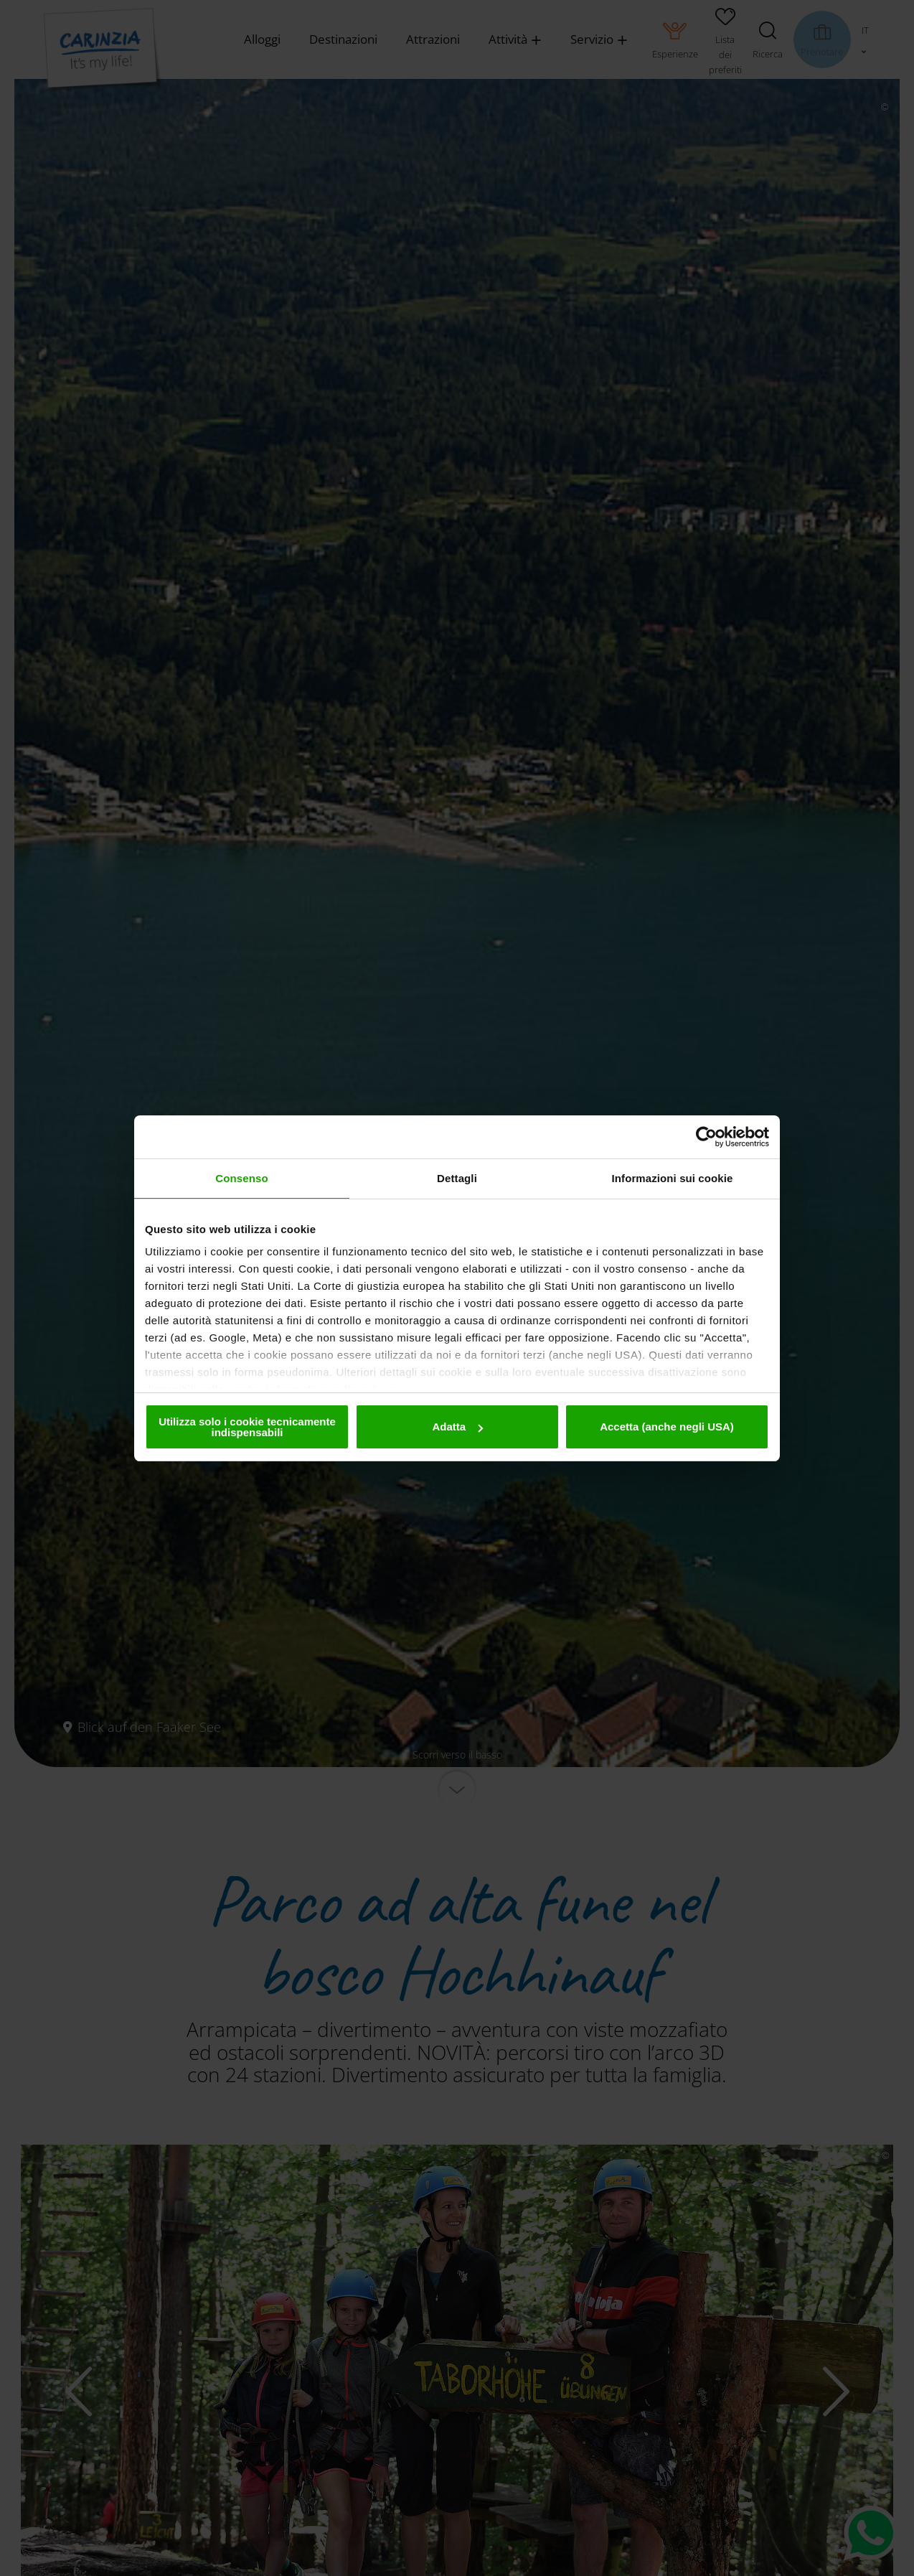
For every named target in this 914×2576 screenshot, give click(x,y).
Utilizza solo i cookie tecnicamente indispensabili (247, 1426)
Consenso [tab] (241, 1178)
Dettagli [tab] (457, 1178)
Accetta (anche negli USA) (667, 1426)
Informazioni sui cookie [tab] (672, 1178)
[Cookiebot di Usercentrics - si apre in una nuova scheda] (706, 1137)
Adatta (457, 1426)
